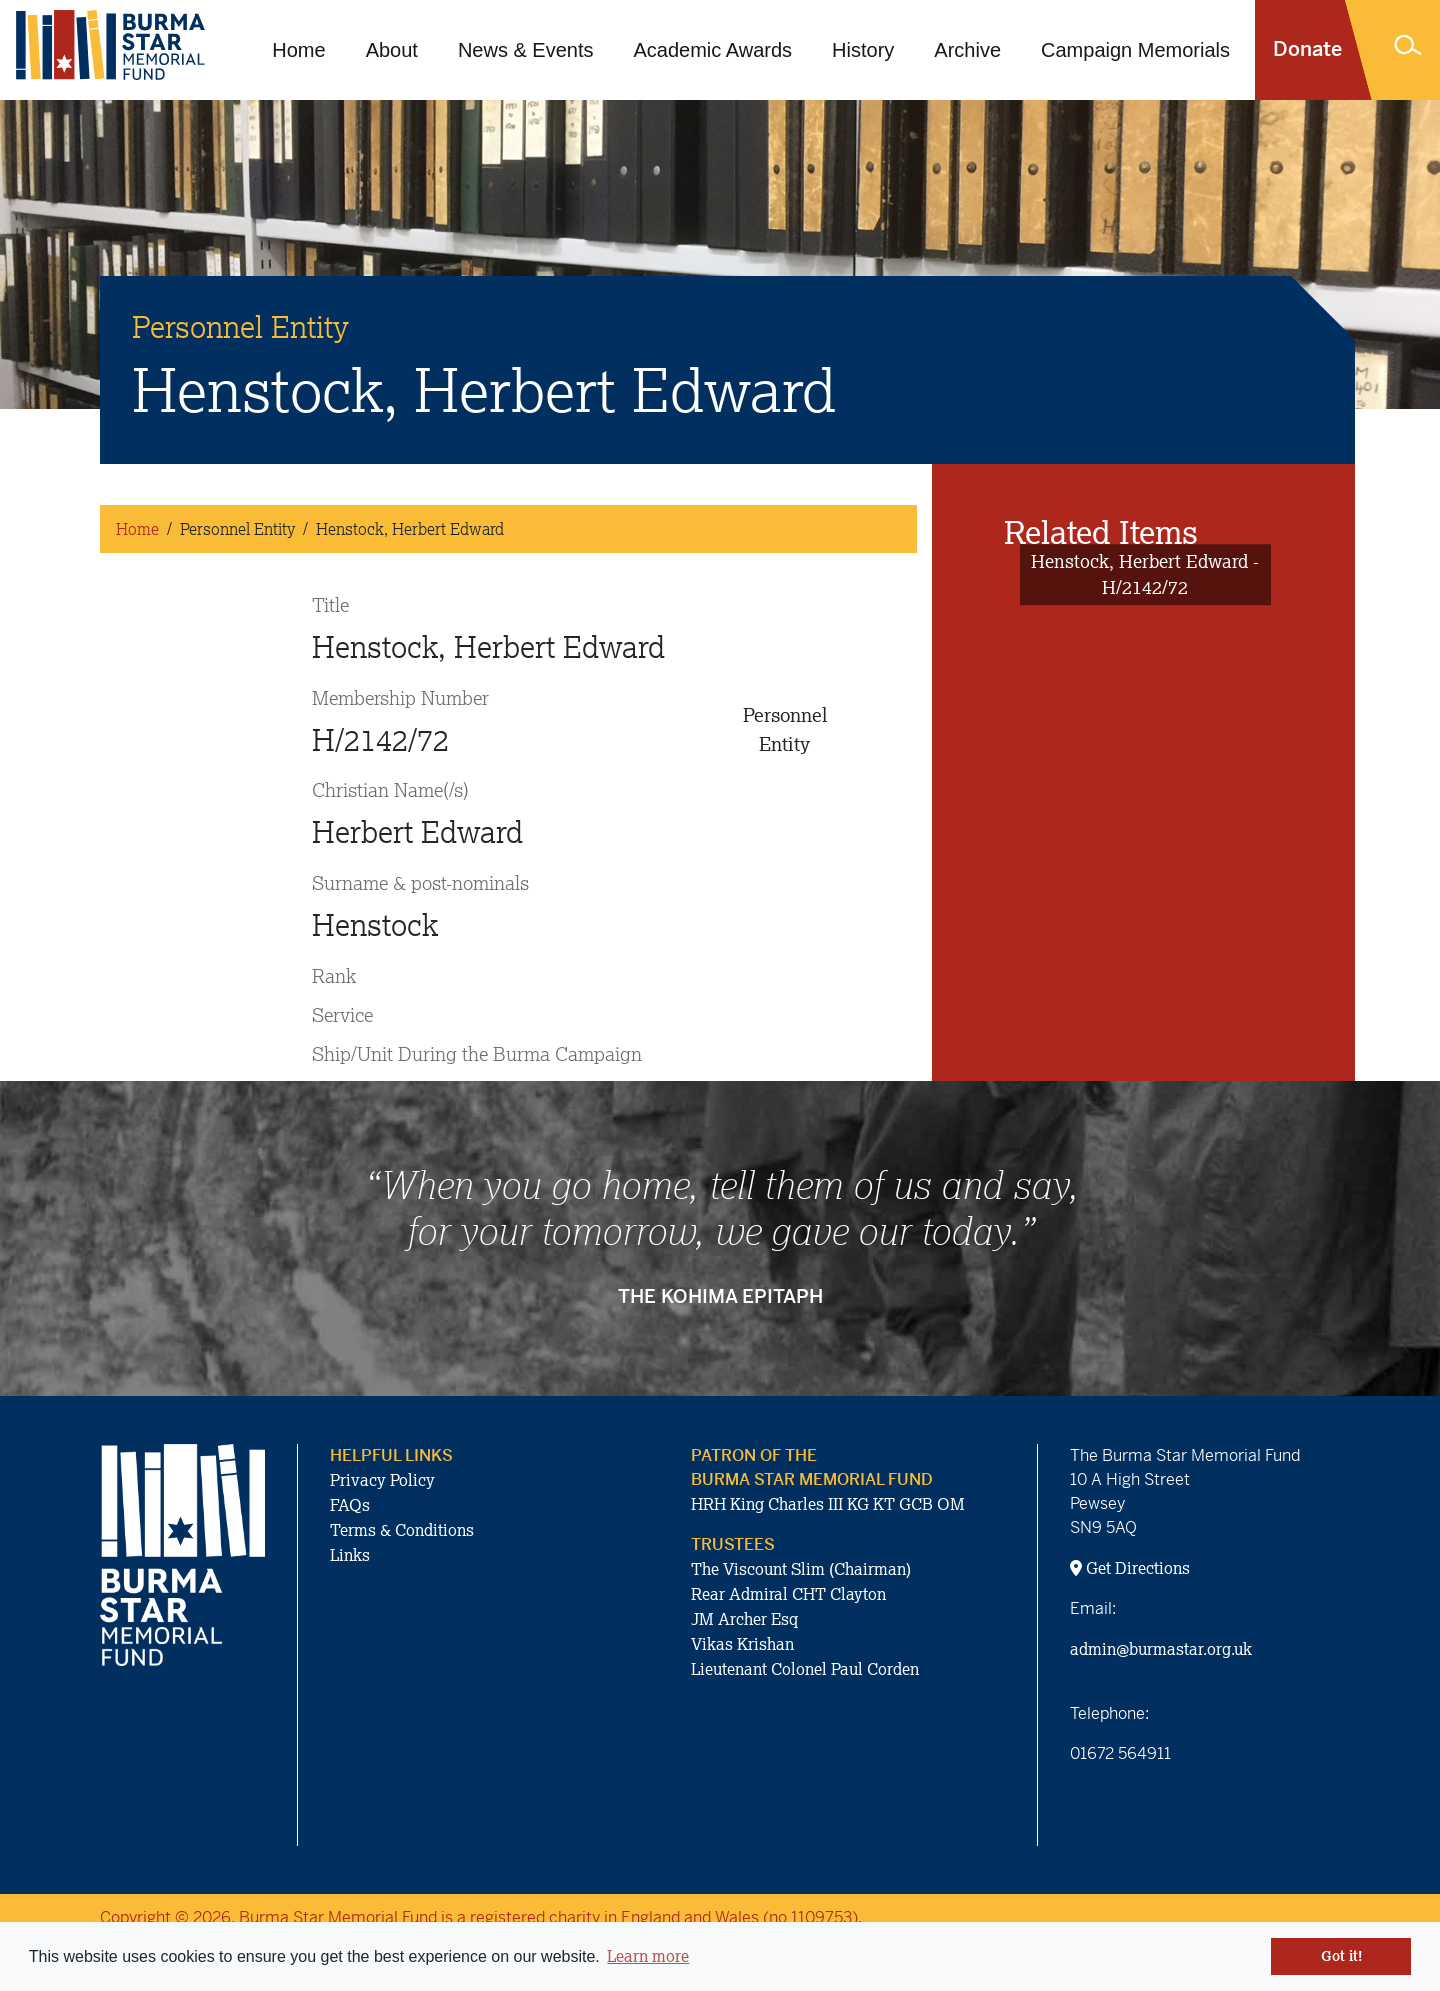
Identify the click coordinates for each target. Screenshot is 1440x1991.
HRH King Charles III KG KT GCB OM (828, 1504)
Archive (967, 50)
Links (350, 1555)
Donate (1307, 49)
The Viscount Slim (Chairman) (801, 1569)
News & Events (526, 50)
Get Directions (1130, 1568)
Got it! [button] (1341, 1956)
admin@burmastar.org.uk (1161, 1649)
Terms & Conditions (402, 1530)
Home (298, 50)
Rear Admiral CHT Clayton (788, 1594)
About (392, 50)
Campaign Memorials (1135, 50)
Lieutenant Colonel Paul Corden (805, 1669)
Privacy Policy (382, 1480)
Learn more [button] (648, 1956)
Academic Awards (713, 50)
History (863, 50)
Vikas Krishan (742, 1644)
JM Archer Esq (744, 1619)
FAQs (350, 1505)
